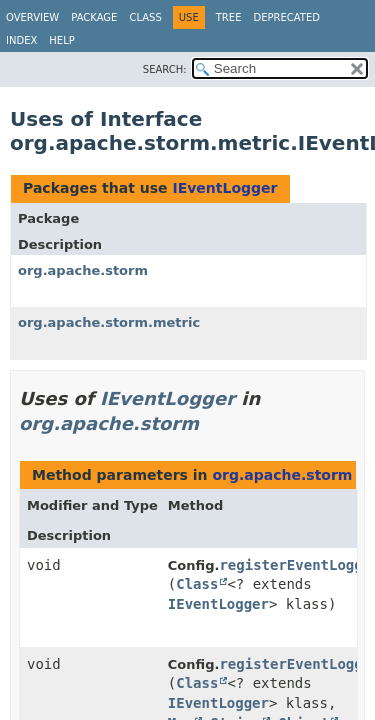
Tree (229, 17)
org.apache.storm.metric (109, 322)
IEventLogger (224, 188)
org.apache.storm (83, 270)
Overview (32, 17)
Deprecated (286, 17)
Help (61, 40)
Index (21, 40)
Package (94, 17)
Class (145, 17)
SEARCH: (165, 69)
